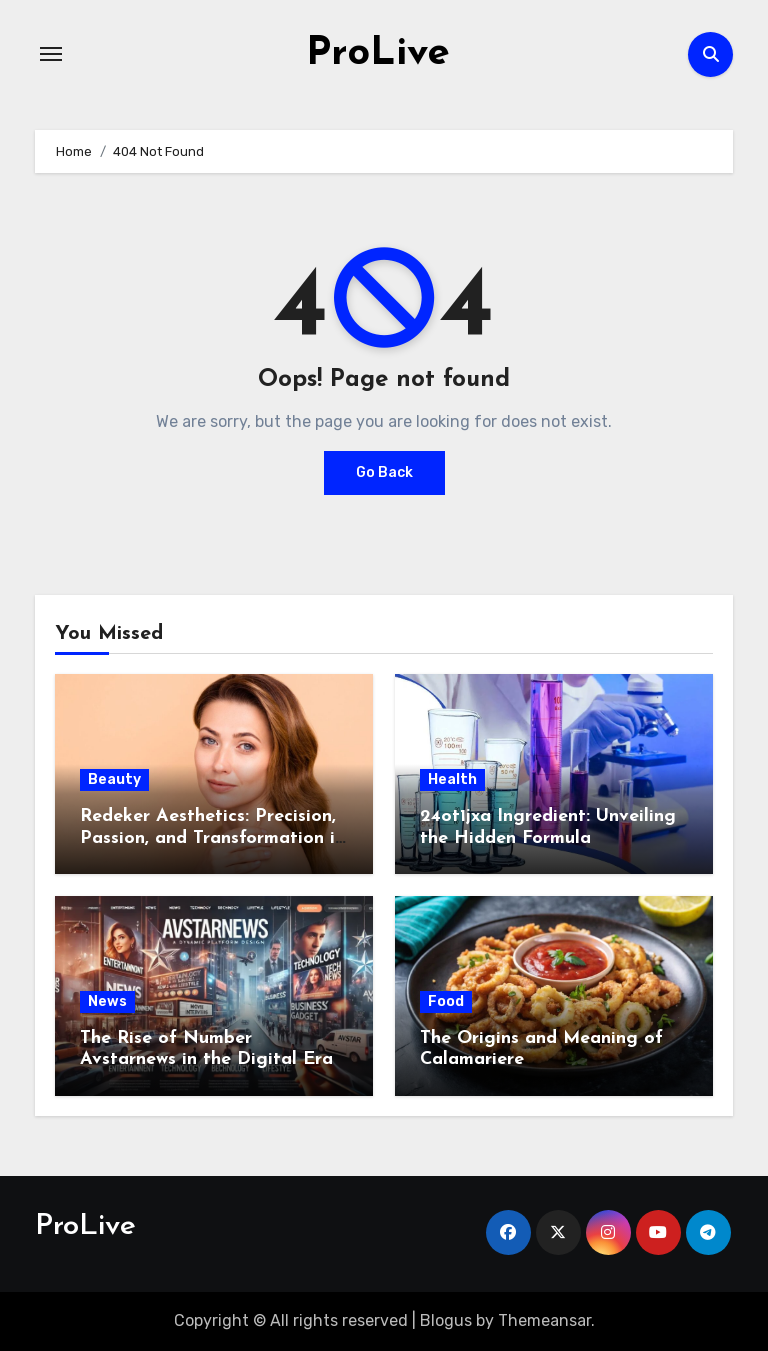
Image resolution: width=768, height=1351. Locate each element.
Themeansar (544, 1320)
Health (452, 779)
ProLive (378, 54)
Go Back (384, 472)
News (107, 1001)
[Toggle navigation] (51, 54)
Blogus (446, 1320)
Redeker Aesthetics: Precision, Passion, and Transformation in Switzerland (212, 838)
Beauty (114, 779)
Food (446, 1001)
